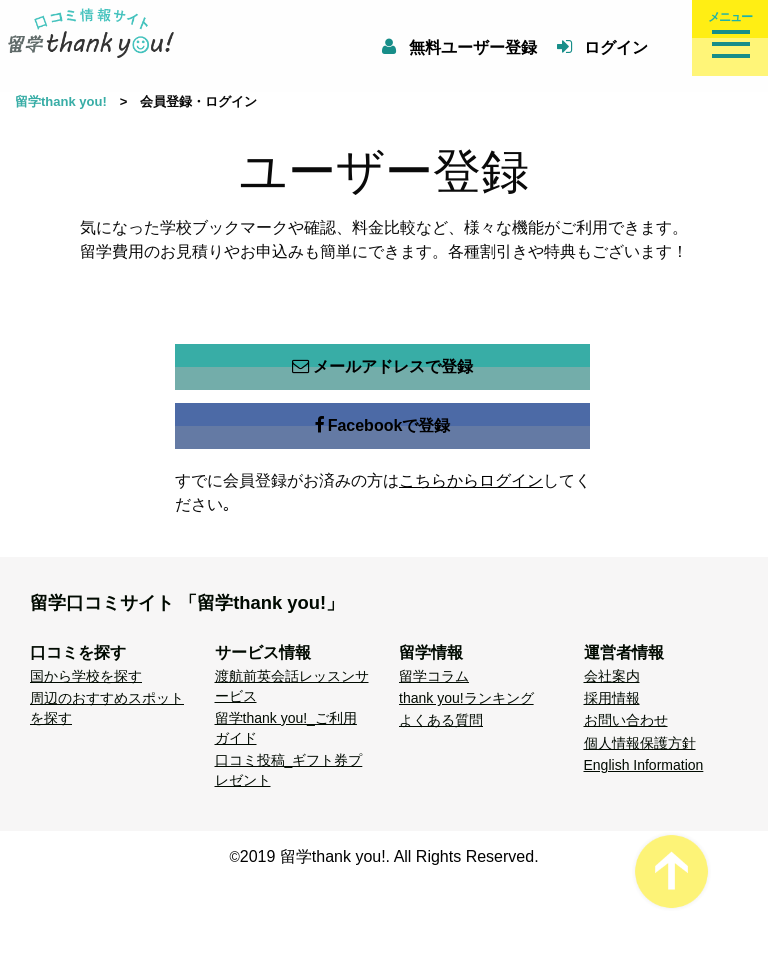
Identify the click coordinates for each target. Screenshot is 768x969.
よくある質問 (441, 720)
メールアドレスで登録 (382, 367)
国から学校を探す (86, 676)
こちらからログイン (471, 480)
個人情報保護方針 (640, 743)
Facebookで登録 (383, 426)
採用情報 (612, 698)
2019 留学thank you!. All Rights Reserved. (389, 856)
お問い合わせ (626, 720)
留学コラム (434, 676)
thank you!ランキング (466, 698)
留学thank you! (61, 101)
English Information (644, 765)
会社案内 (612, 676)
